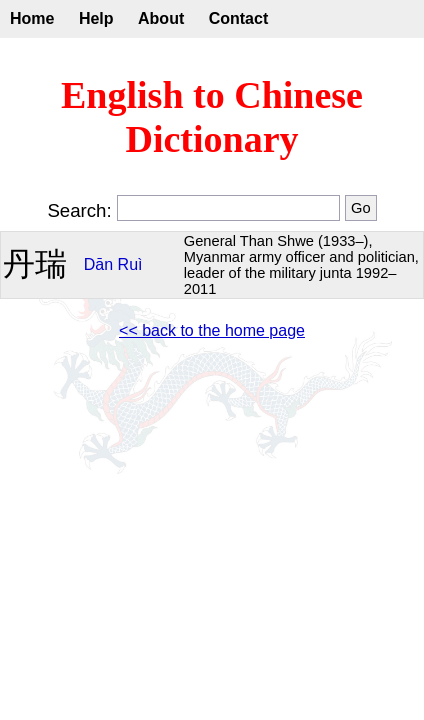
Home (32, 18)
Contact (239, 18)
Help (96, 18)
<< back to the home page (212, 330)
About (161, 18)
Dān (98, 264)
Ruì (130, 264)
